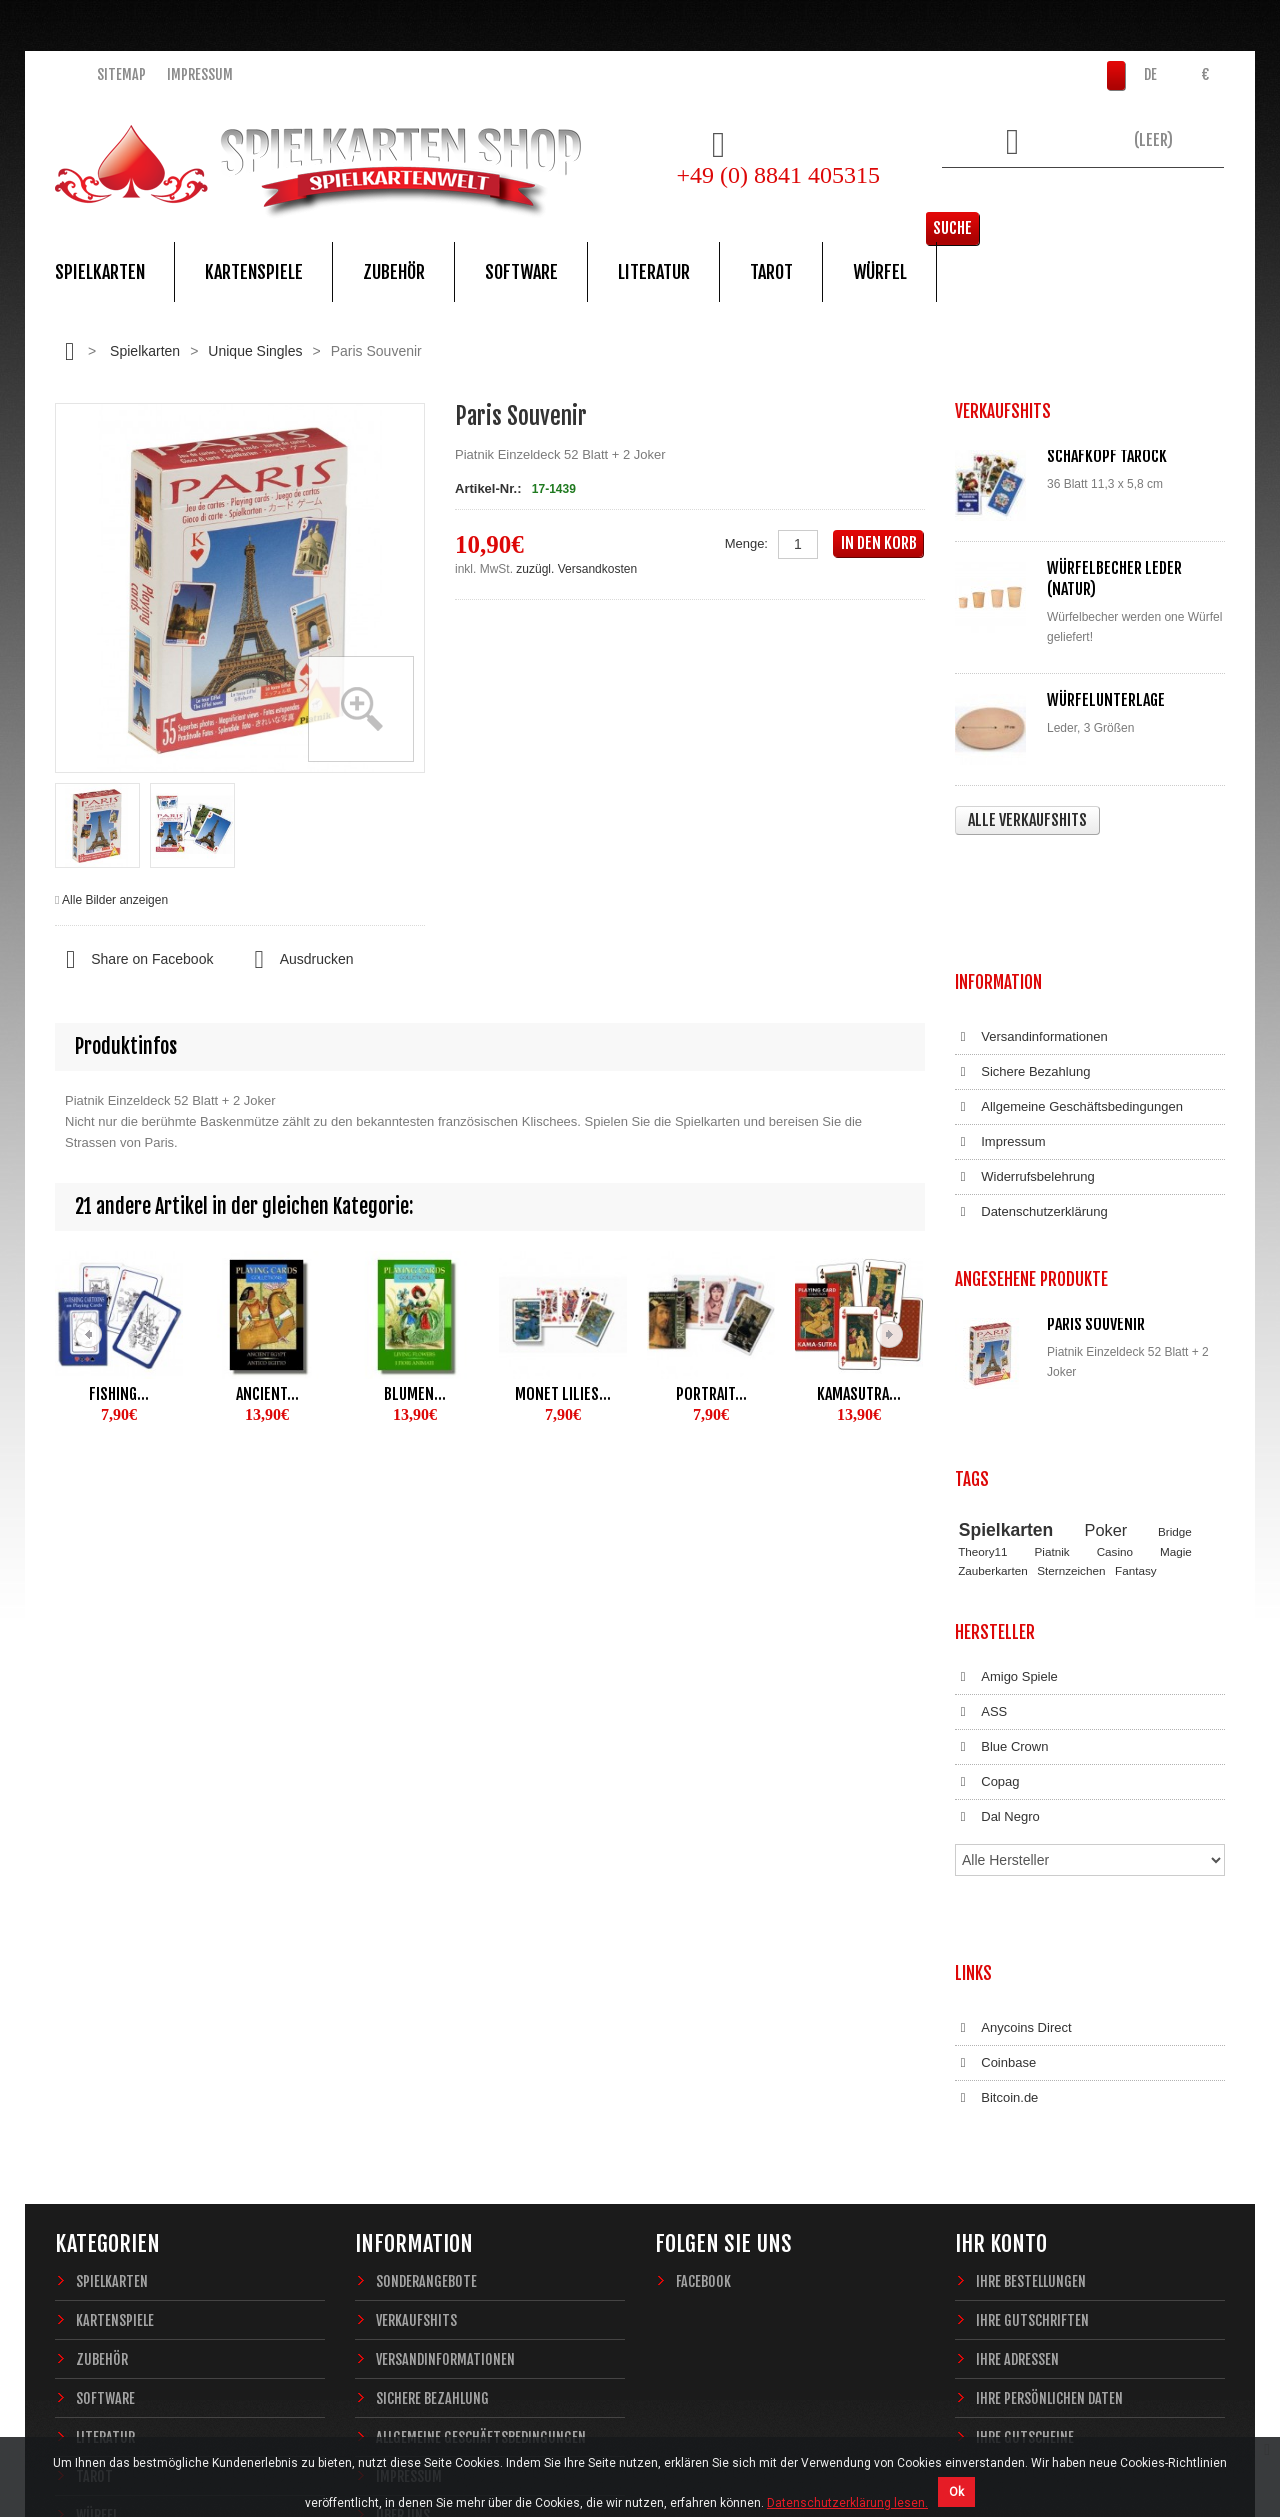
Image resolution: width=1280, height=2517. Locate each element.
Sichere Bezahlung (1022, 953)
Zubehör (394, 272)
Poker (1106, 1340)
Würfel (880, 272)
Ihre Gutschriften (1032, 2027)
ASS (981, 1504)
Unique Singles (255, 351)
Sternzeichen (1071, 1380)
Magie (1176, 1362)
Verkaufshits (416, 2027)
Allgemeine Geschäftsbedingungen (1069, 988)
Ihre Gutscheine (1025, 2144)
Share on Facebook (134, 960)
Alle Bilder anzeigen (115, 900)
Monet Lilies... (563, 1394)
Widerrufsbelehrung (1025, 1058)
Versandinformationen (1031, 918)
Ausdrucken (298, 960)
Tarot (771, 272)
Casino (1115, 1362)
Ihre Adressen (1017, 2066)
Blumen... (415, 1394)
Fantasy (1136, 1380)
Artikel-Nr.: (488, 488)
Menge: (746, 543)
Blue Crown (1001, 1539)
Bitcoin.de (996, 1825)
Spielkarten (100, 272)
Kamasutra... (859, 1394)
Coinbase (995, 1790)
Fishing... (119, 1394)
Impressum (200, 74)
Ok (956, 2492)
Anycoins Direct (1013, 1755)
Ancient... (267, 1394)
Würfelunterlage (1106, 700)
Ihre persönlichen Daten (1049, 2105)
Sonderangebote (426, 1988)
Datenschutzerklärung (1031, 1093)
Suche (1194, 195)
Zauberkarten (993, 1380)
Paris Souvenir (1096, 1185)
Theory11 (982, 1362)
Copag (987, 1574)
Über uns (403, 2222)
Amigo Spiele (1006, 1469)
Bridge (1175, 1341)
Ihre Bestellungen (1031, 1988)
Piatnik (1052, 1362)
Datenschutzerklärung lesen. (847, 2503)
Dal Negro (997, 1609)
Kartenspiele (254, 272)
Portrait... (711, 1394)
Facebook (703, 1988)
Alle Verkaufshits (1027, 820)
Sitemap (121, 74)
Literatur (654, 272)
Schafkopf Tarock (1107, 456)
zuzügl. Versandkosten (576, 569)
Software (521, 272)
